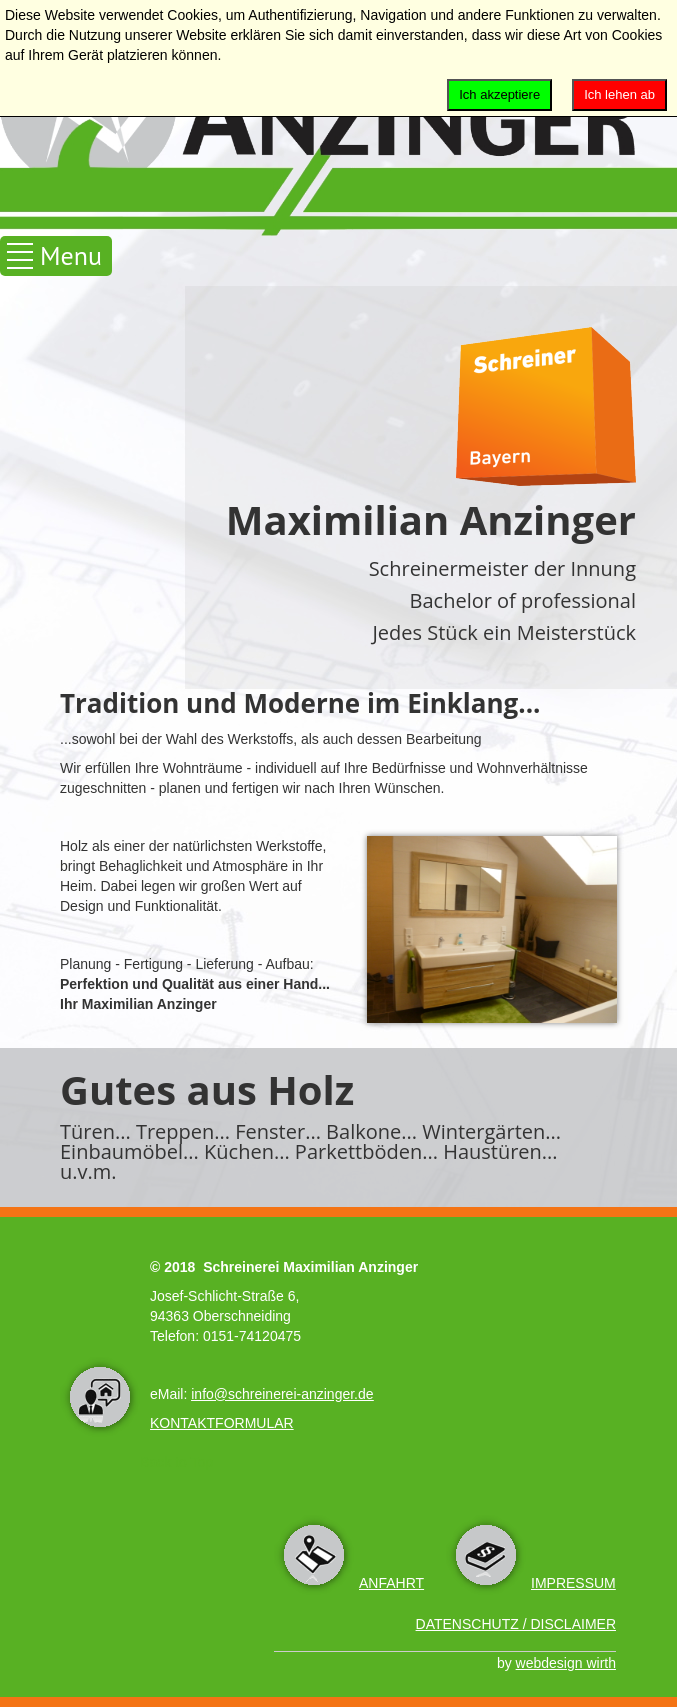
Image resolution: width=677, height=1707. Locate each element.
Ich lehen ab (619, 94)
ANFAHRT (391, 1583)
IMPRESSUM (573, 1583)
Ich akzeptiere (499, 94)
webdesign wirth (566, 1663)
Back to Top (176, 1462)
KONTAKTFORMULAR (222, 1423)
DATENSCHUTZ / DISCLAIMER (516, 1624)
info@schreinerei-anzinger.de (282, 1394)
